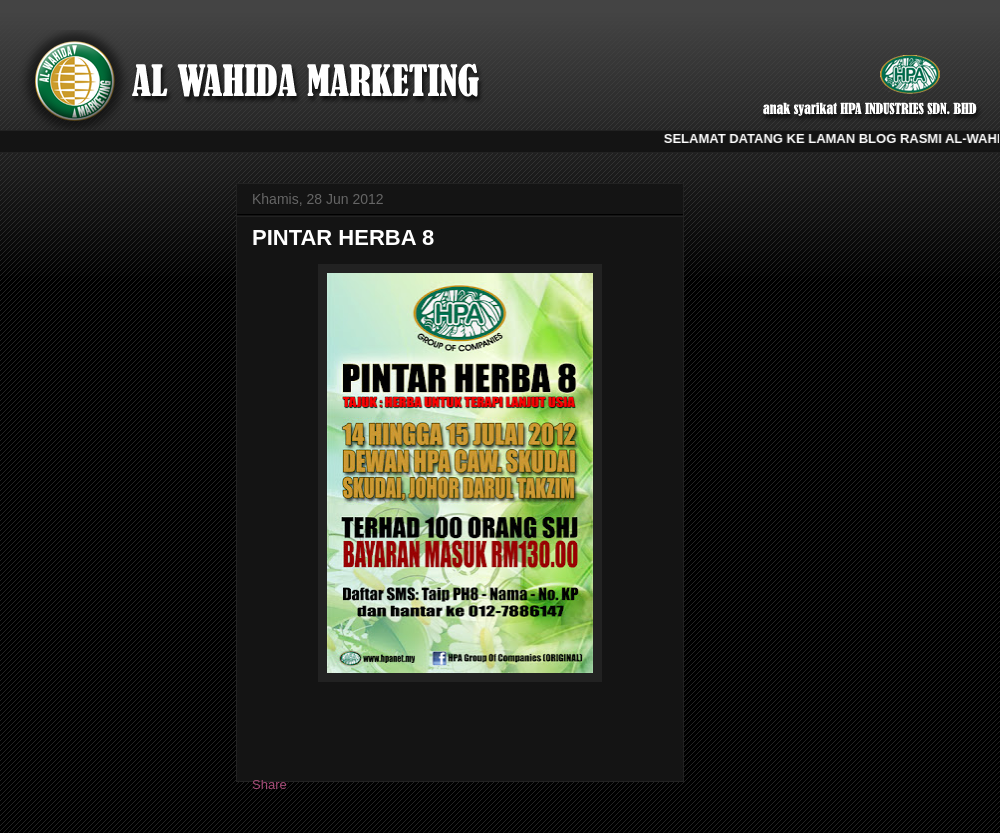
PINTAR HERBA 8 (343, 237)
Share (269, 784)
